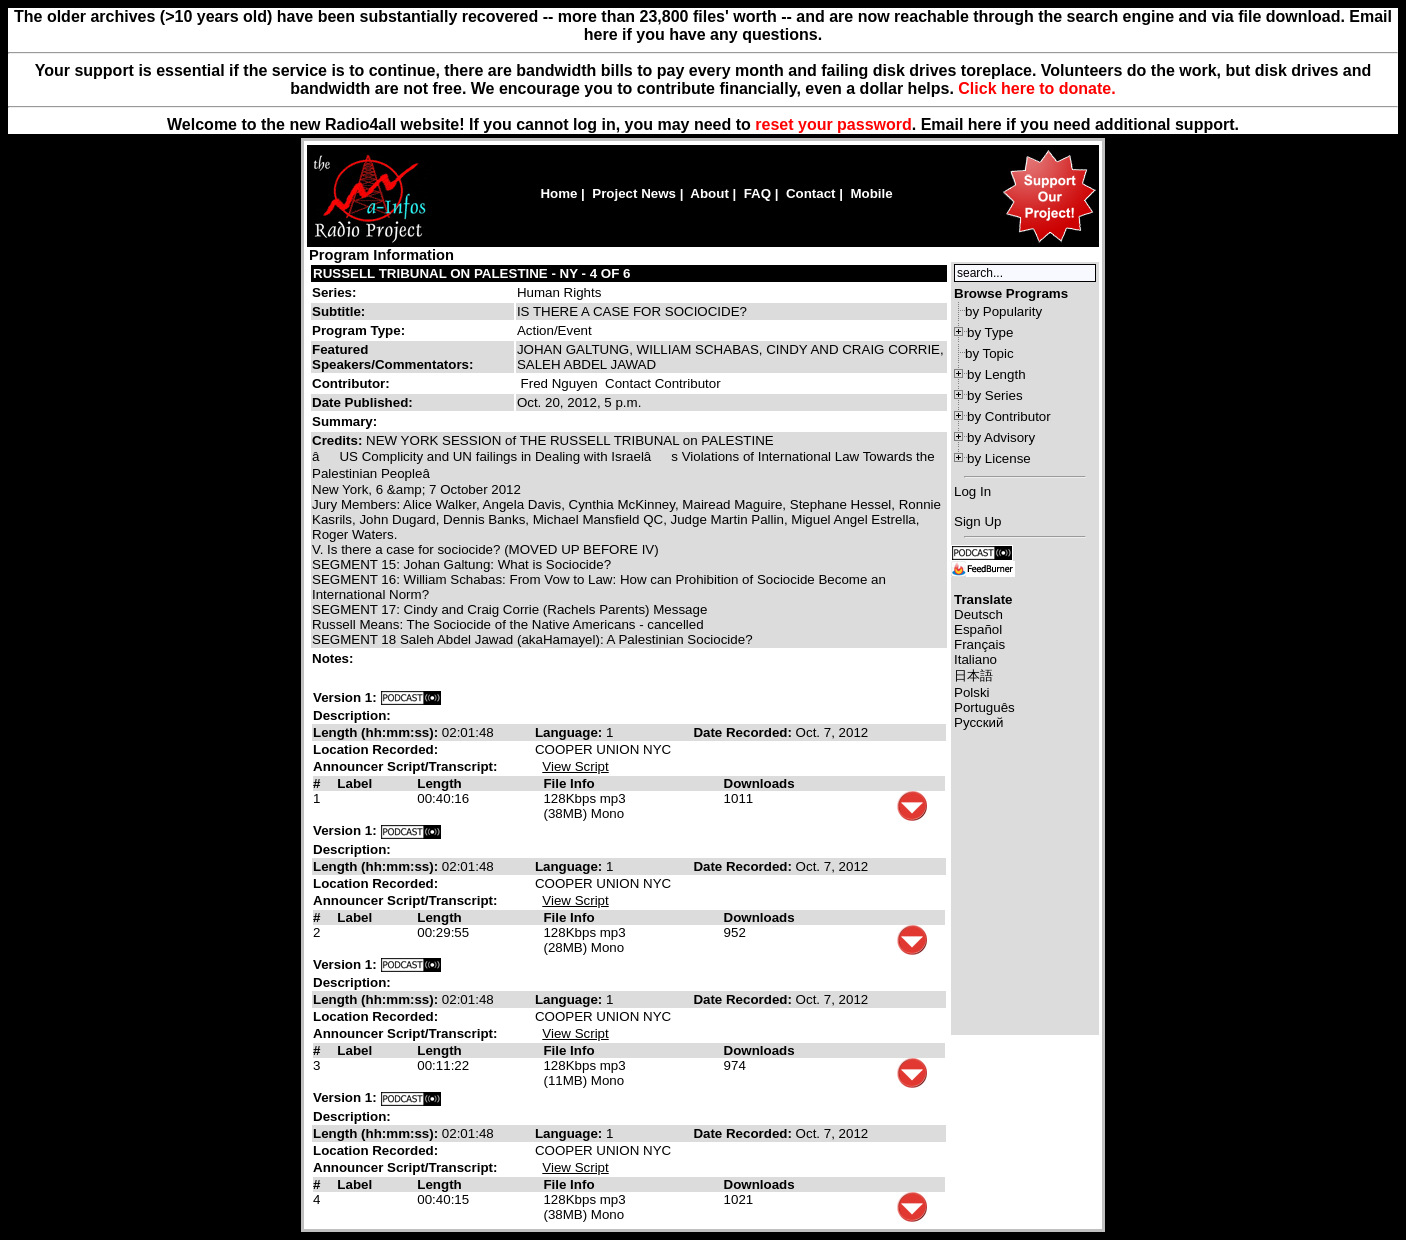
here (985, 124)
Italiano (975, 659)
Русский (978, 722)
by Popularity (1003, 311)
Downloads (759, 783)
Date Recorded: (744, 732)
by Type (990, 332)
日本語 (973, 675)
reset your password (833, 124)
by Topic (989, 353)
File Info (568, 783)
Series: (334, 292)
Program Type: (358, 330)
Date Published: (362, 402)
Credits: (339, 440)
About (709, 193)
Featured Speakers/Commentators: (392, 357)
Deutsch (978, 614)
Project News (634, 193)
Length (439, 783)
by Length (996, 374)
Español (978, 629)
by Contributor (1009, 416)
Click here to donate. (1036, 88)
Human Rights (559, 292)
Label (354, 783)
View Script (575, 766)
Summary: (346, 421)
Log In (972, 491)
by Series (995, 395)
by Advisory (1001, 437)
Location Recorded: (375, 749)
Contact (811, 193)
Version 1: (345, 697)
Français (979, 644)
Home (558, 193)
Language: (570, 732)
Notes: (334, 658)
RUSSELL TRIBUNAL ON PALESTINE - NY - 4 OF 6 (471, 273)
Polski (972, 692)
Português (984, 707)
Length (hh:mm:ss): (377, 732)
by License (999, 458)
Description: (352, 715)
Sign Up (977, 521)
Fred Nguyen (559, 383)
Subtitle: (338, 311)
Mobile (871, 193)
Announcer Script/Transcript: (405, 766)
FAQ (757, 193)
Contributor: (351, 383)
